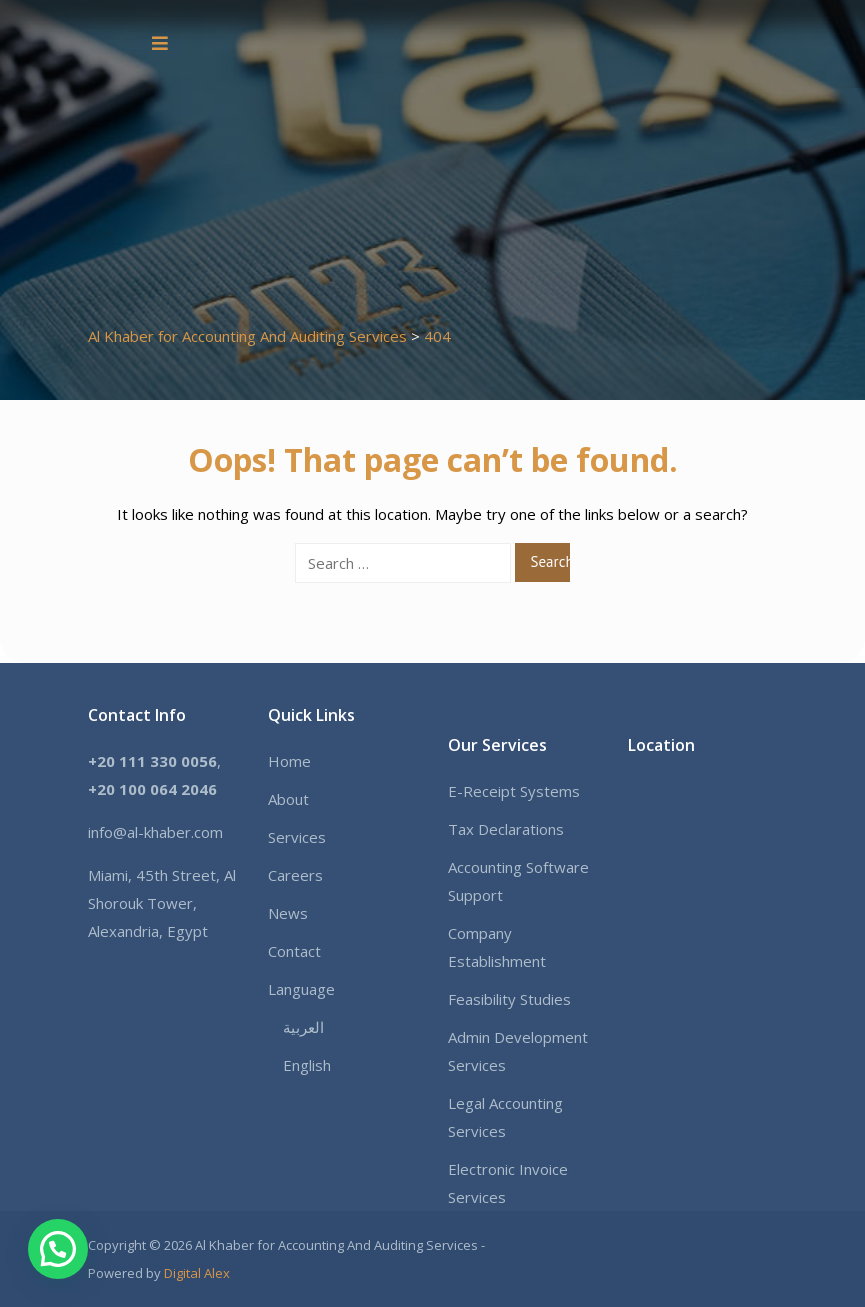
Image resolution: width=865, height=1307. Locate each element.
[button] (58, 1249)
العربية (303, 1027)
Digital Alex (197, 1273)
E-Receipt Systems (514, 791)
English (307, 1065)
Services (297, 837)
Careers (295, 875)
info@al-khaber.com (155, 832)
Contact (294, 951)
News (288, 913)
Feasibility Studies (509, 999)
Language (301, 989)
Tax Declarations (506, 829)
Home (289, 761)
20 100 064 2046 (157, 789)
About (288, 799)
